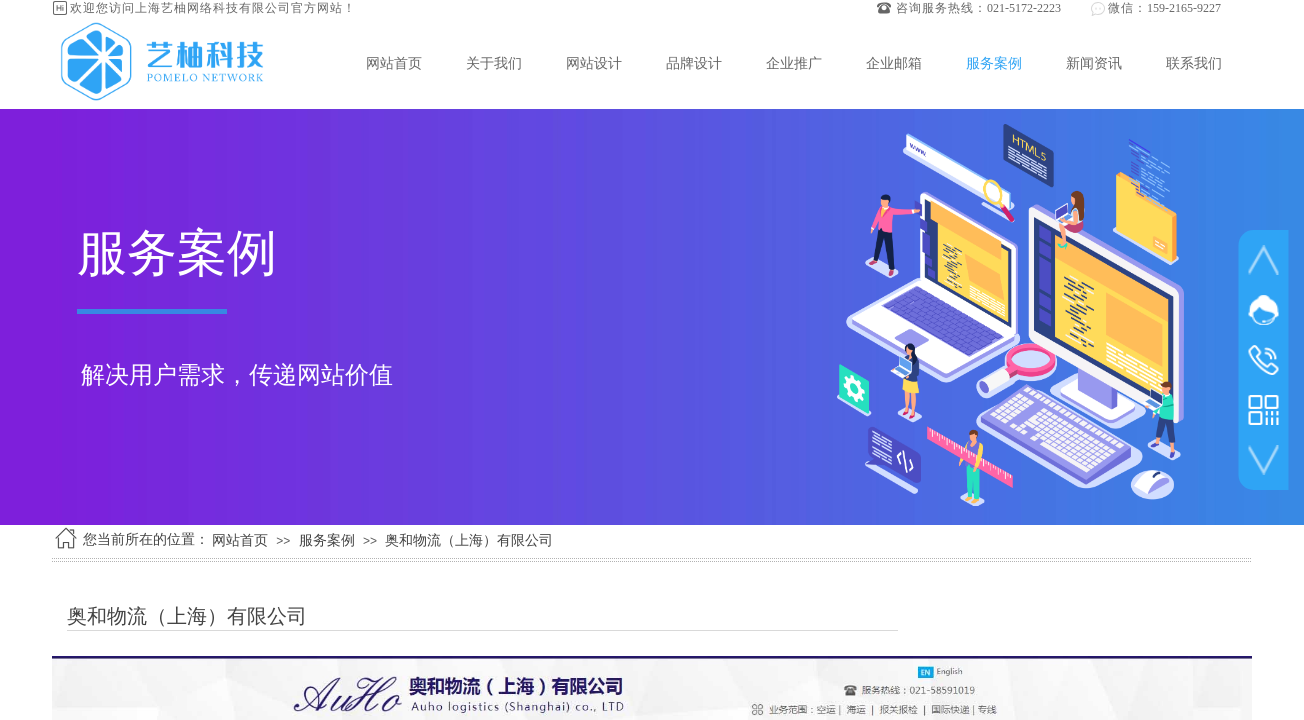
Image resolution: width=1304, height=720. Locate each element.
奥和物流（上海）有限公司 (469, 540)
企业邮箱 (894, 63)
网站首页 (394, 63)
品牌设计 (694, 63)
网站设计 (594, 63)
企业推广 (794, 63)
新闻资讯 (1094, 63)
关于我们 (494, 63)
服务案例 (994, 63)
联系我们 (1194, 63)
